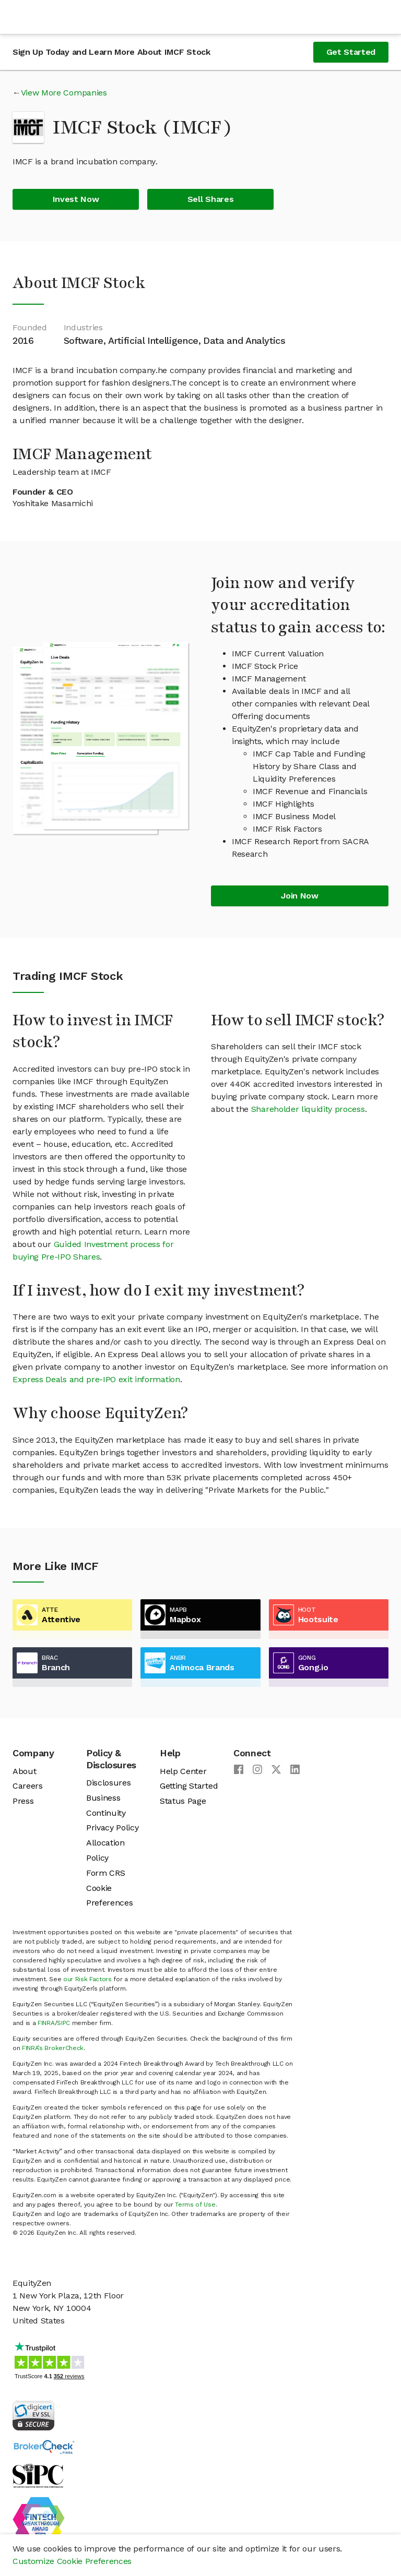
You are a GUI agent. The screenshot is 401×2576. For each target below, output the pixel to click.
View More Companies (64, 93)
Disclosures (108, 1783)
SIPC (63, 2023)
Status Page (183, 1801)
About (24, 1771)
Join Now (299, 896)
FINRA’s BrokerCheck (53, 2048)
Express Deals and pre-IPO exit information (96, 1379)
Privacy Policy (112, 1827)
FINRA (46, 2023)
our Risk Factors (87, 1979)
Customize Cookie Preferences (72, 2561)
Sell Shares (210, 199)
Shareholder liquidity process (308, 1109)
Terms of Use (195, 2204)
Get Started (350, 52)
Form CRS (105, 1873)
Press (23, 1801)
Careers (28, 1786)
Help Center (183, 1771)
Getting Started (189, 1786)
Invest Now (76, 199)
